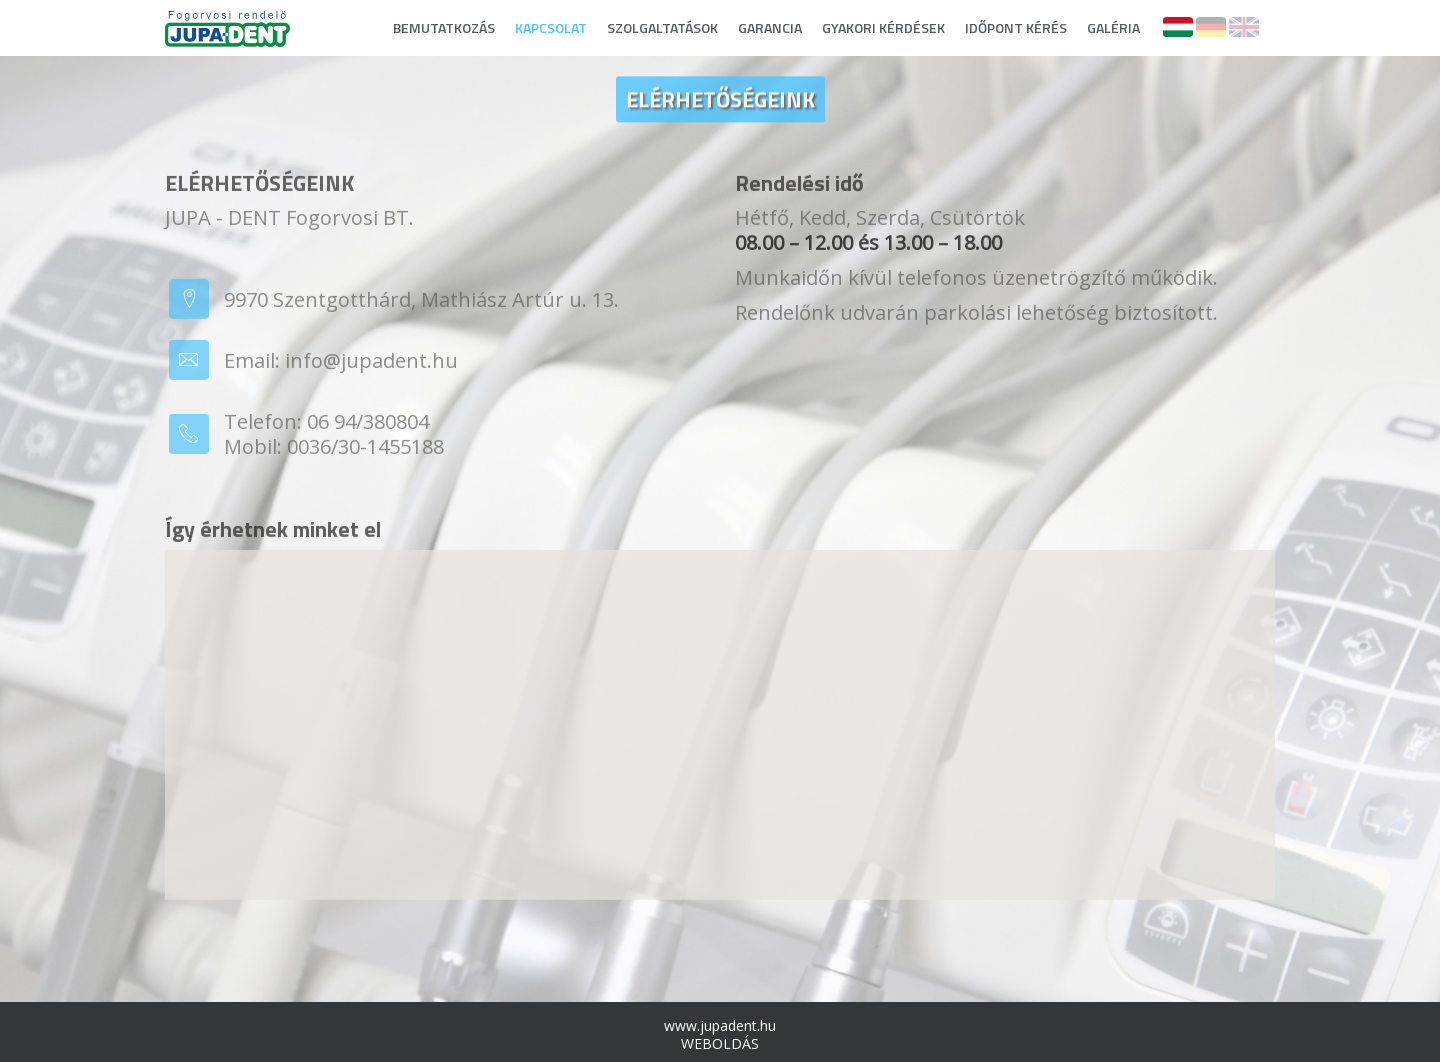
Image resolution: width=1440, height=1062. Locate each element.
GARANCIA (770, 27)
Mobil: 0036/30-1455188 (334, 450)
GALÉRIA (1113, 27)
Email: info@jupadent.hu (341, 364)
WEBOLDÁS (720, 1043)
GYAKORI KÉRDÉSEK (883, 27)
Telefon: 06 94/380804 (326, 425)
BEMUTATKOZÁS (444, 27)
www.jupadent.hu (720, 1025)
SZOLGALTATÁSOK (662, 27)
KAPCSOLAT (551, 27)
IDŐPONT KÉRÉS (1016, 27)
